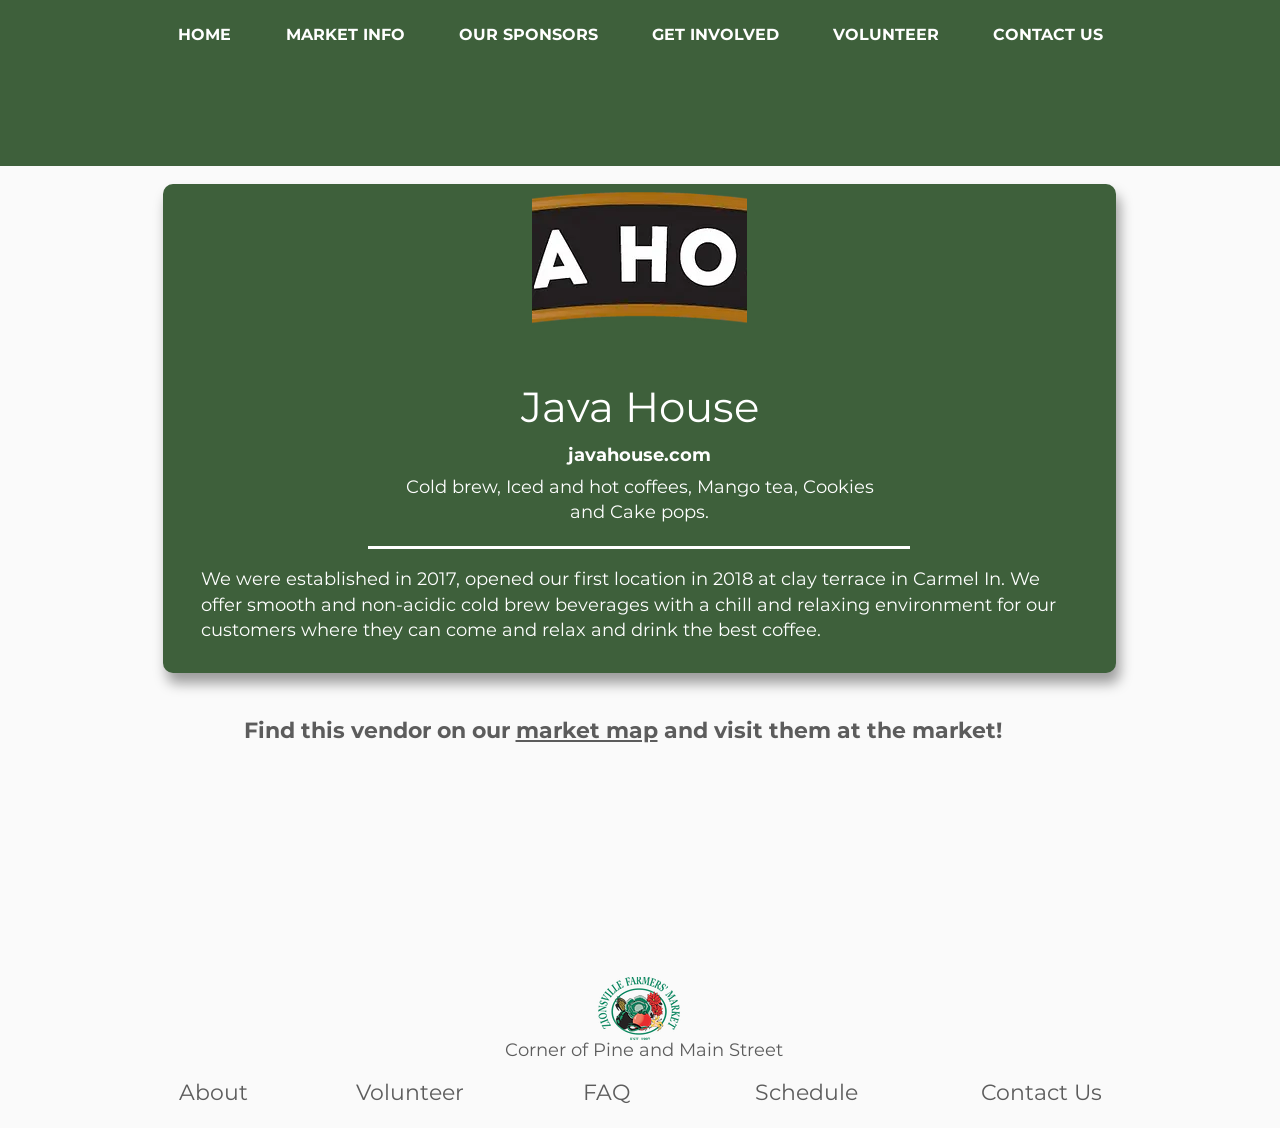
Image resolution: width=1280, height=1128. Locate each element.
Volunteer (410, 1092)
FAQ (606, 1092)
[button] (345, 34)
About (213, 1092)
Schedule (806, 1092)
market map (587, 730)
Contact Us (1041, 1092)
